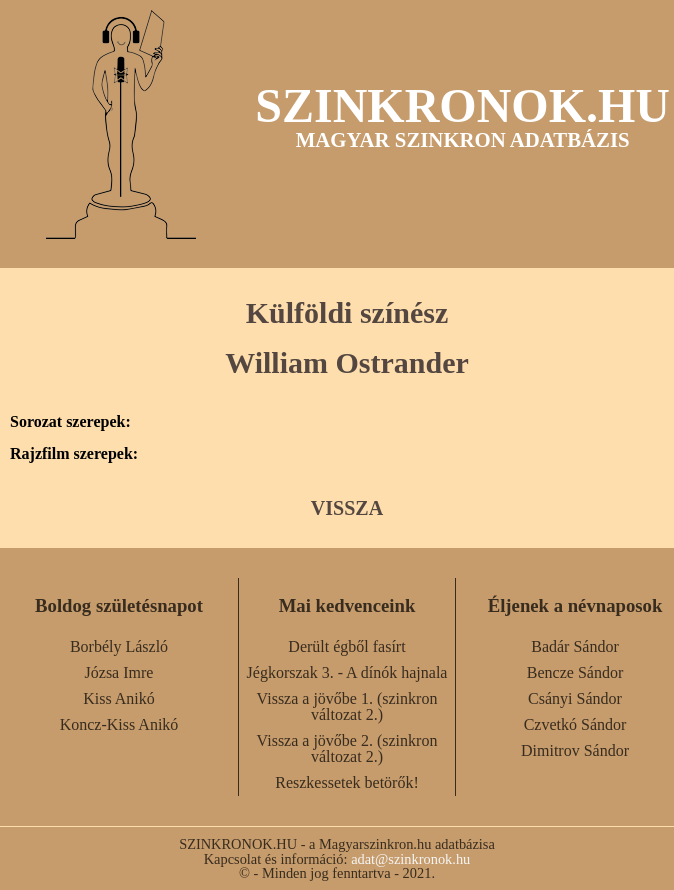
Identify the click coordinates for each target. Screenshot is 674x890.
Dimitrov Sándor (575, 750)
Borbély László (119, 646)
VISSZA (347, 508)
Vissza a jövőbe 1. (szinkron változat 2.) (347, 706)
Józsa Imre (119, 672)
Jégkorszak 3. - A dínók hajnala (347, 672)
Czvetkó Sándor (575, 724)
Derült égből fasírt (346, 646)
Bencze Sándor (575, 672)
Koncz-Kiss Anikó (119, 724)
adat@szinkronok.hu (410, 859)
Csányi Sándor (575, 698)
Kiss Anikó (119, 698)
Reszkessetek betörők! (347, 782)
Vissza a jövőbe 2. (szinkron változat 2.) (347, 748)
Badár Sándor (575, 646)
